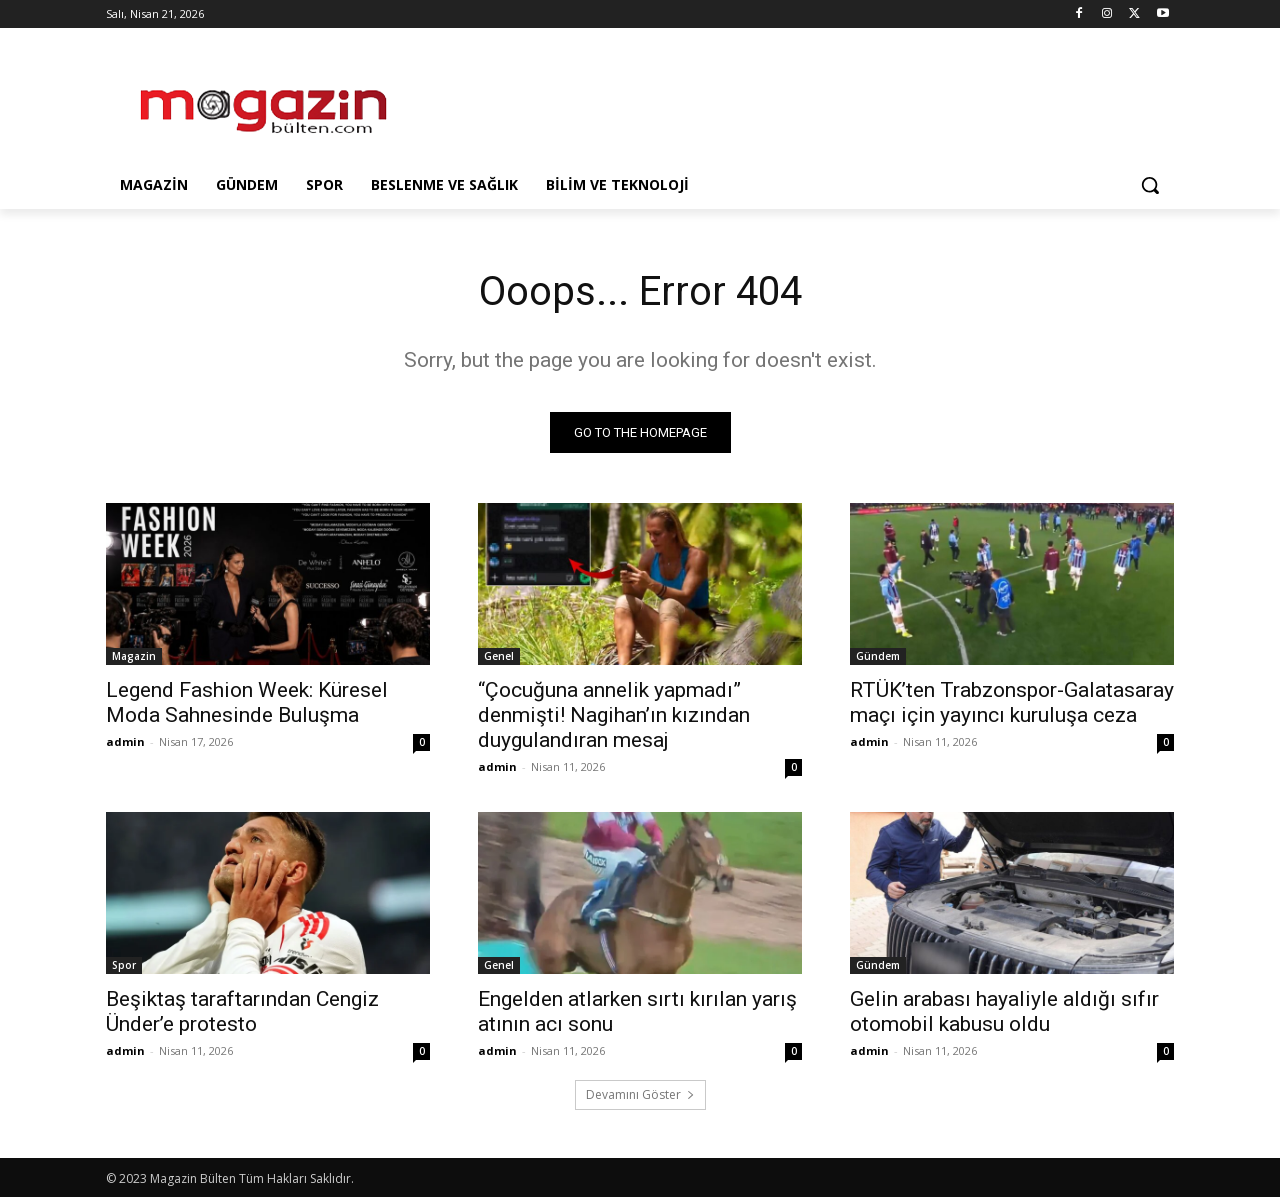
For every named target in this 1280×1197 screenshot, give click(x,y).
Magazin (134, 656)
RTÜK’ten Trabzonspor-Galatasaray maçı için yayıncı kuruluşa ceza (1012, 702)
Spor (124, 965)
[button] (1150, 185)
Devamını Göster (640, 1094)
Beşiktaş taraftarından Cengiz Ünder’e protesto (242, 1011)
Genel (499, 656)
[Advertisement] (790, 101)
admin (125, 741)
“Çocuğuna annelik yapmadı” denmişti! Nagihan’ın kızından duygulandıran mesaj (614, 715)
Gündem (878, 656)
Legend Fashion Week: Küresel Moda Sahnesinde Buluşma (247, 702)
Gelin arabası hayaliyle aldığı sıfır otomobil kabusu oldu (1004, 1011)
